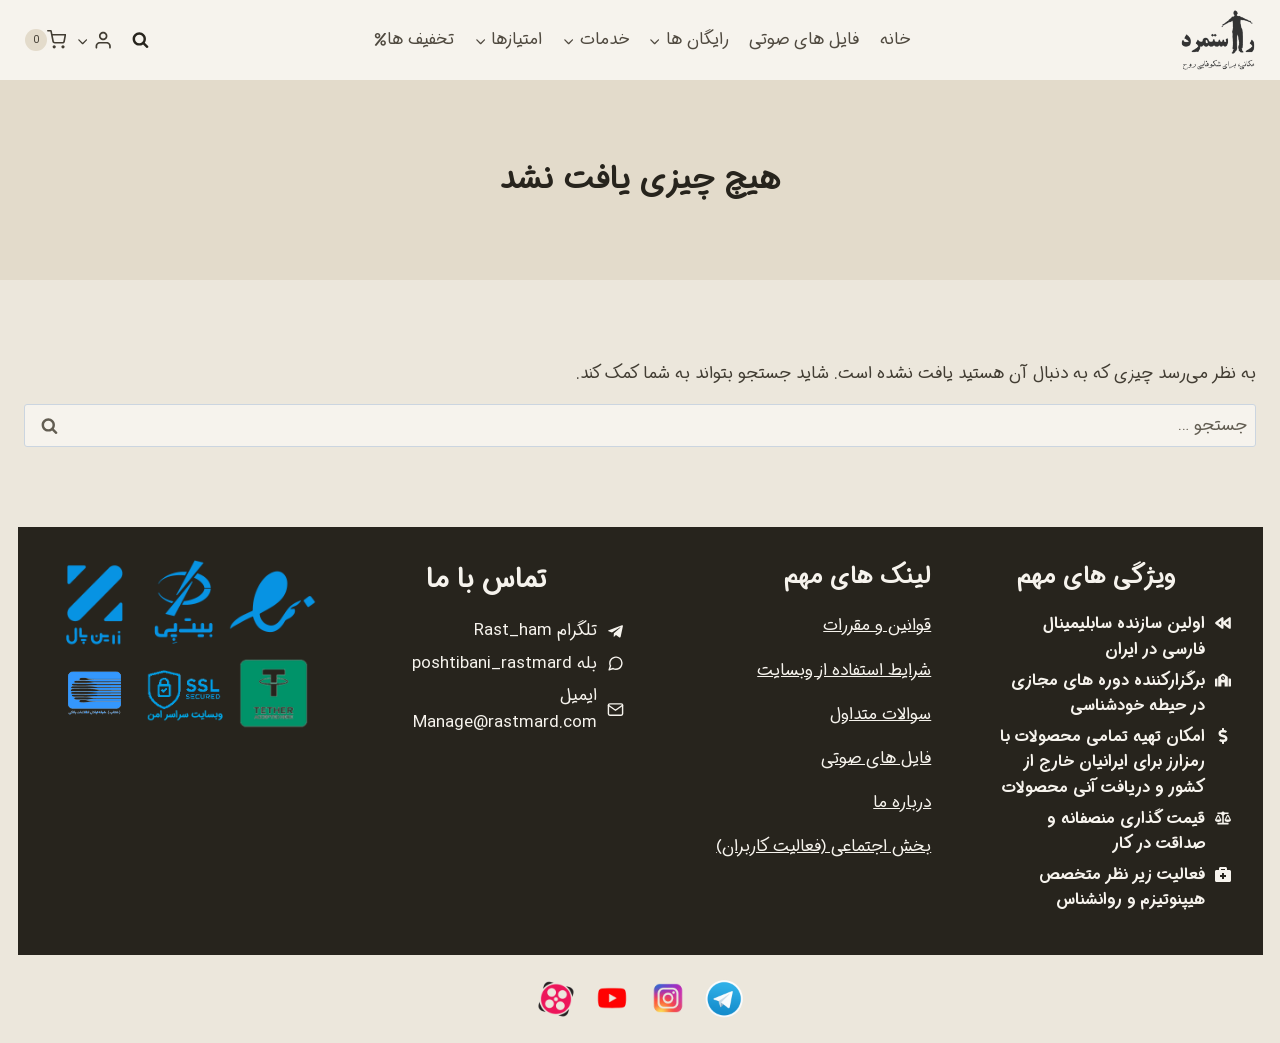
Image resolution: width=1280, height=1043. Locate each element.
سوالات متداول (880, 714)
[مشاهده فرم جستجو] (140, 40)
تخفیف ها (414, 39)
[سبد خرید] (45, 40)
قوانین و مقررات (877, 625)
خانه (895, 39)
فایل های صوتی (804, 39)
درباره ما (902, 802)
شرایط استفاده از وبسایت (844, 670)
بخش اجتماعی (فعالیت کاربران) (823, 846)
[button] (83, 40)
